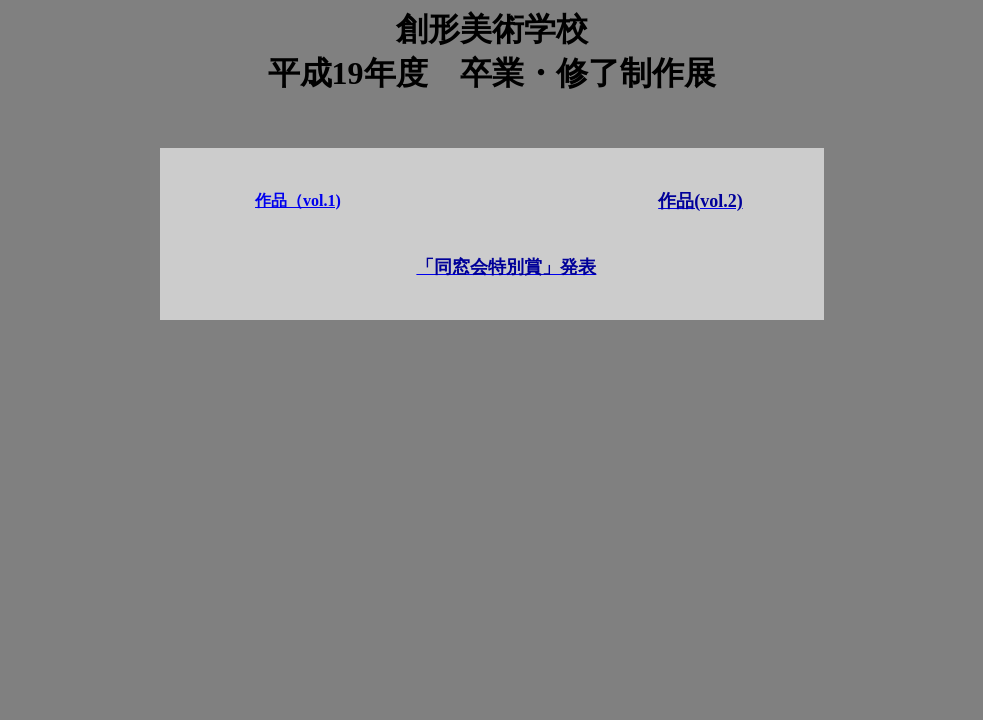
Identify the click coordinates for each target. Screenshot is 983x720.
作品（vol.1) (298, 200)
